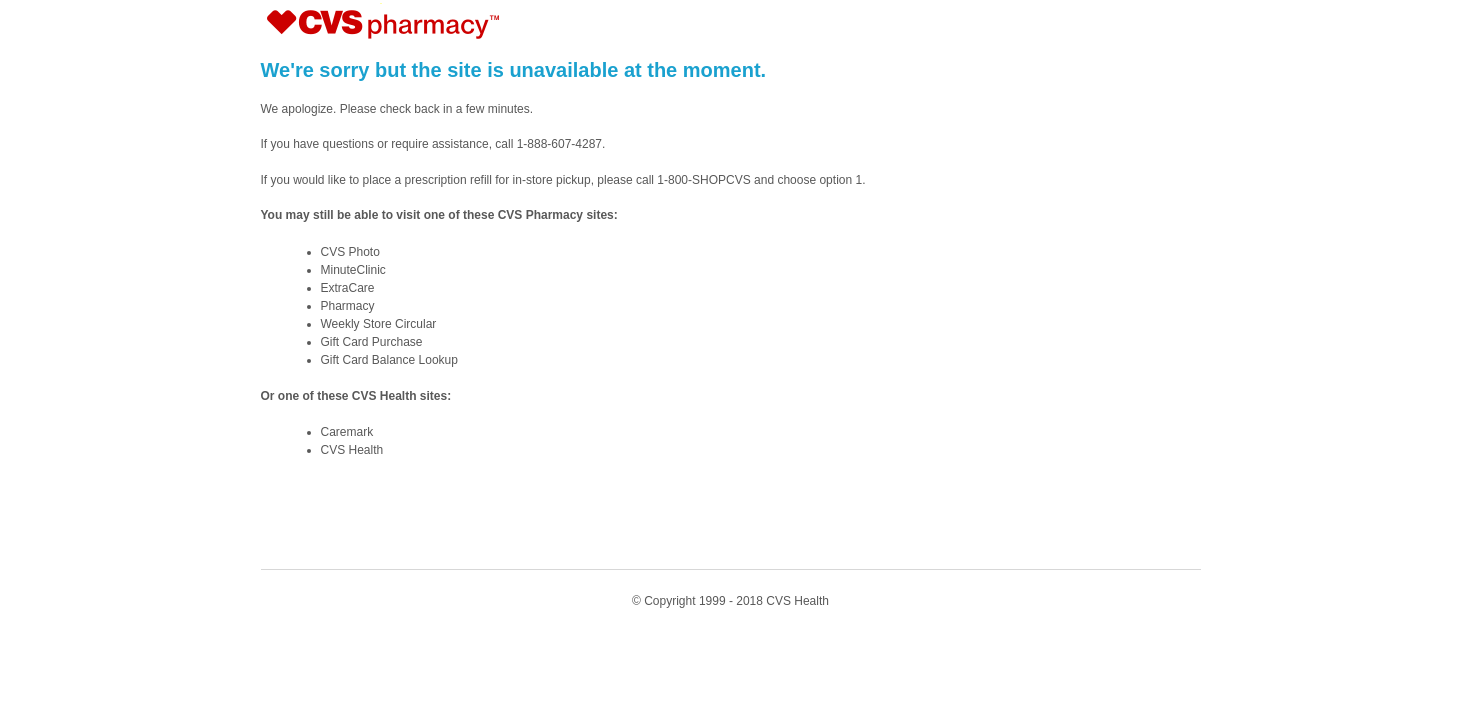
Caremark (347, 432)
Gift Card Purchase (372, 342)
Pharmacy (348, 306)
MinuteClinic (353, 270)
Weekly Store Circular (379, 324)
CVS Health (352, 450)
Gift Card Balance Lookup (389, 360)
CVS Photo (350, 252)
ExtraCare (348, 288)
